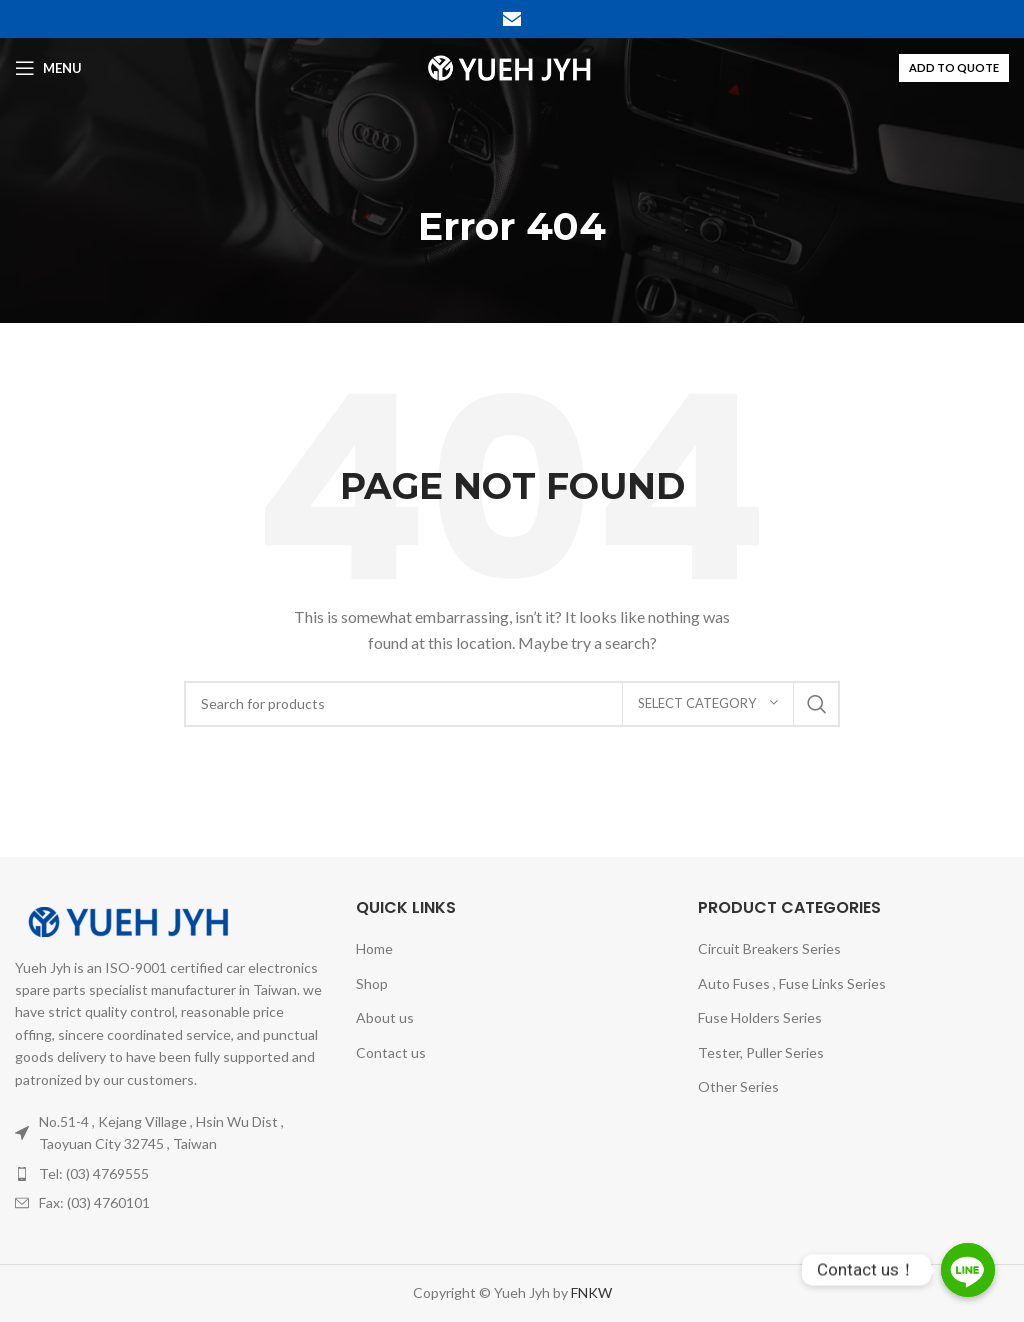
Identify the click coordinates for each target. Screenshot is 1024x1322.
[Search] (512, 704)
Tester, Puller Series (761, 1052)
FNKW (590, 1292)
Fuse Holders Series (760, 1017)
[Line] (968, 1270)
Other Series (738, 1086)
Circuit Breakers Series (769, 948)
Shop (372, 983)
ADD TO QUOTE (954, 67)
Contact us (391, 1052)
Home (374, 948)
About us (385, 1017)
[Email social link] (512, 19)
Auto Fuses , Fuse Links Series (792, 983)
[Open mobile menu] (48, 68)
